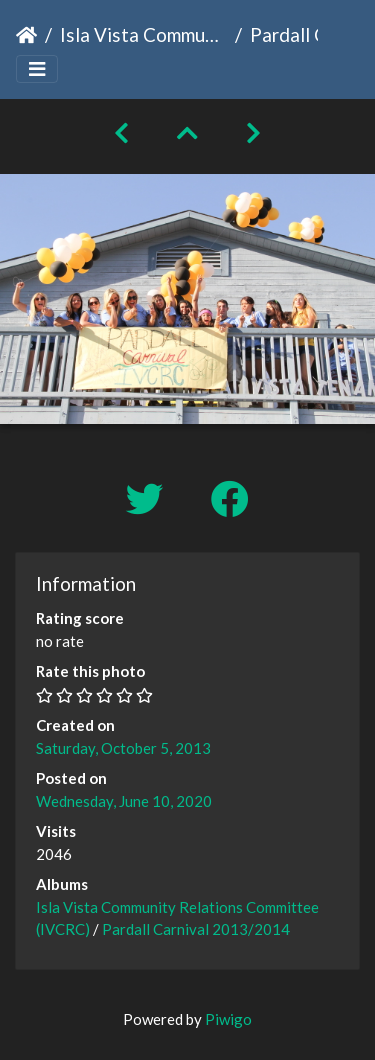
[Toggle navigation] (37, 69)
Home (26, 35)
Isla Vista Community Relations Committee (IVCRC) (143, 34)
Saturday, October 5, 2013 (123, 748)
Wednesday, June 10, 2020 (124, 801)
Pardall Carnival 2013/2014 (196, 929)
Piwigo (228, 1019)
